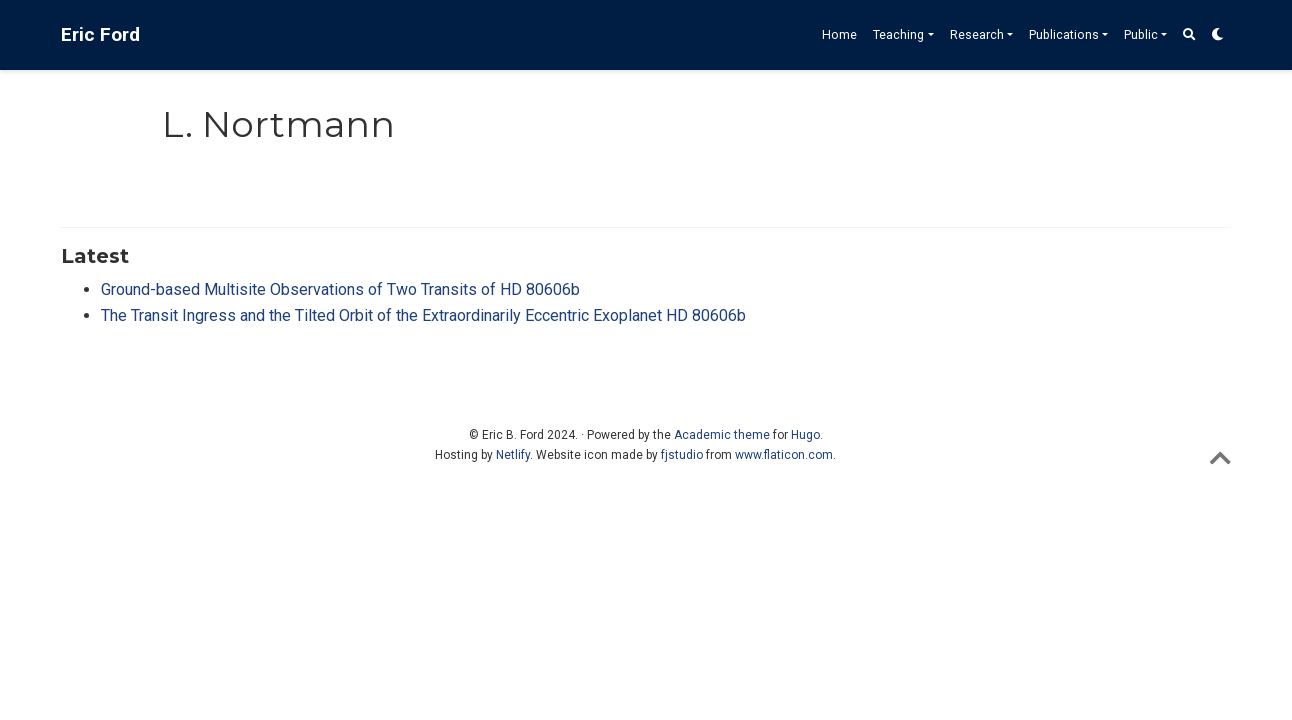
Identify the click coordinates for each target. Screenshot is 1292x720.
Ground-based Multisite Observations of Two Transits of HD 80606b (340, 289)
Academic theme (722, 435)
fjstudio (682, 455)
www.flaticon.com (784, 455)
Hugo (805, 435)
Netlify (513, 455)
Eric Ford (100, 34)
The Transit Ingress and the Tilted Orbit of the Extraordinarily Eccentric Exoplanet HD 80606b (423, 315)
